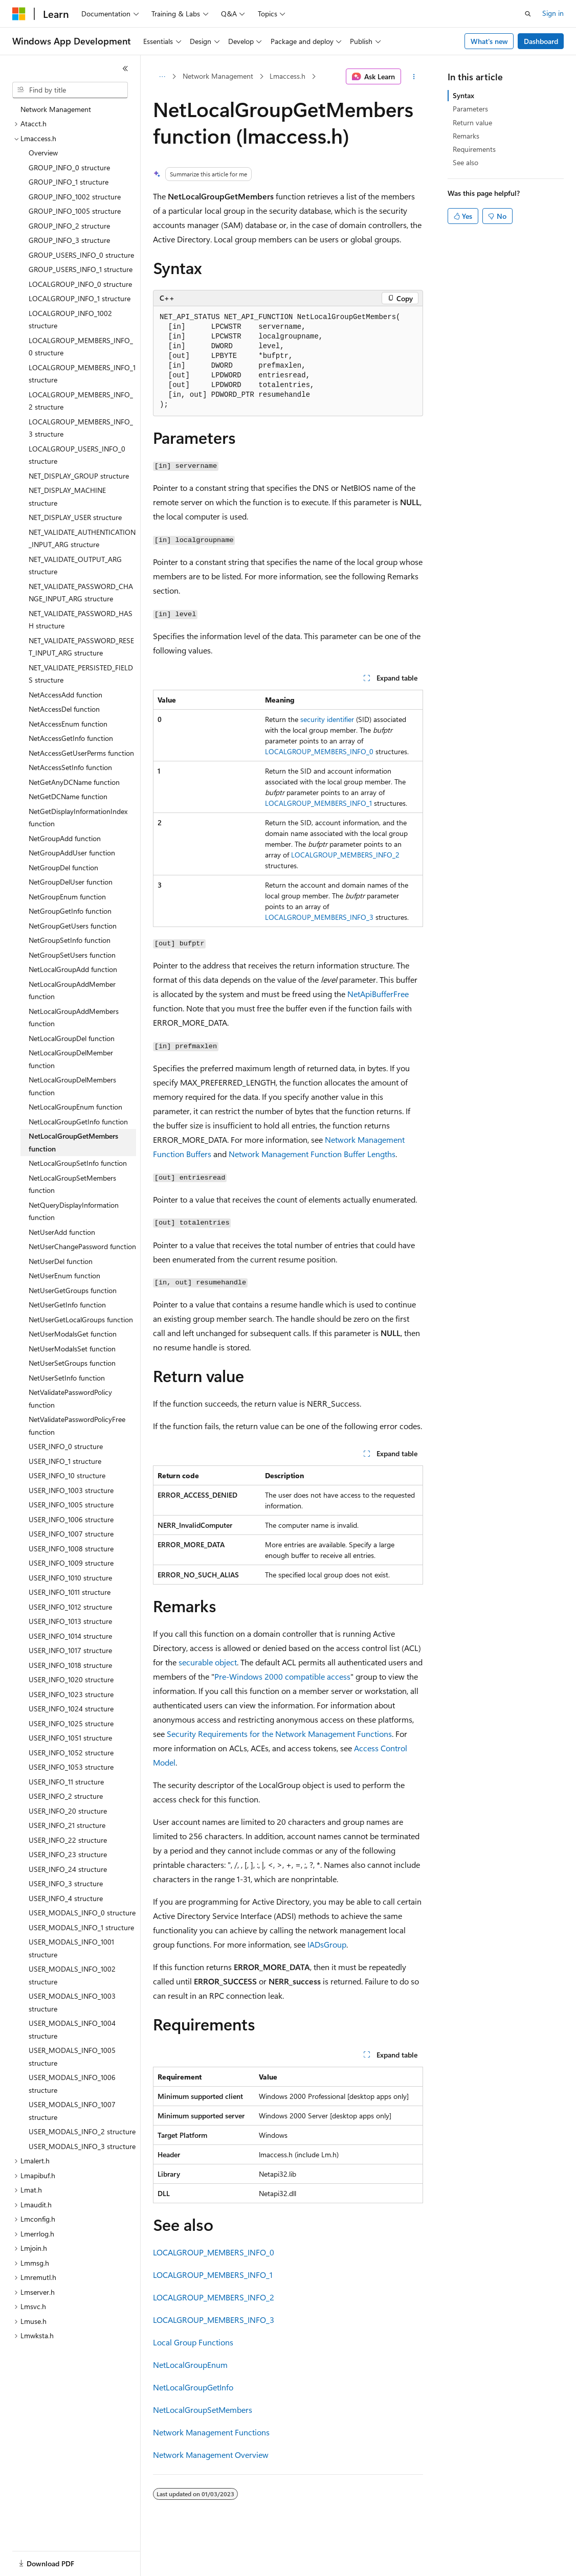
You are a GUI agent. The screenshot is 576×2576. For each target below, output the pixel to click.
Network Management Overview (211, 2454)
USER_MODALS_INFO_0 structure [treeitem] (82, 1912)
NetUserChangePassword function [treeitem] (82, 1246)
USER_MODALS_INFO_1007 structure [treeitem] (72, 2110)
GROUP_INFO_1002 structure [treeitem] (75, 196)
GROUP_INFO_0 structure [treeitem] (69, 167)
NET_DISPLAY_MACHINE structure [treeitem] (67, 496)
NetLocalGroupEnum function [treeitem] (75, 1107)
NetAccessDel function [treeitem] (64, 709)
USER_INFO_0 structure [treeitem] (66, 1446)
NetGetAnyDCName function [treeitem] (74, 782)
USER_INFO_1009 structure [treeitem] (71, 1563)
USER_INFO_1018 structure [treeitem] (70, 1665)
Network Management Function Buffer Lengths (312, 1153)
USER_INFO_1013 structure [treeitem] (70, 1621)
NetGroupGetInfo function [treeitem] (70, 911)
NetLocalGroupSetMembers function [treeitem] (72, 1184)
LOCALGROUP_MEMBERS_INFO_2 (345, 855)
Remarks (466, 136)
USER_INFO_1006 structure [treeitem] (71, 1519)
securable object (208, 1662)
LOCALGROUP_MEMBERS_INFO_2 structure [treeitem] (81, 401)
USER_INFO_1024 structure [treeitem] (71, 1708)
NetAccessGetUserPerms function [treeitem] (81, 753)
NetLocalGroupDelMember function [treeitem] (71, 1059)
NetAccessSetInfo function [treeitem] (70, 767)
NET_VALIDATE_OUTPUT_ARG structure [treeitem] (75, 565)
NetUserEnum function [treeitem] (64, 1275)
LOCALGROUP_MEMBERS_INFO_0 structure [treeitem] (81, 346)
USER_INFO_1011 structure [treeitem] (69, 1592)
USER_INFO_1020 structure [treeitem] (71, 1679)
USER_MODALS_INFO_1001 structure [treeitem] (71, 1948)
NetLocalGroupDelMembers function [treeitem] (72, 1086)
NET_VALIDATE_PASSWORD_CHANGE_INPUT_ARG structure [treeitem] (81, 592)
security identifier (327, 719)
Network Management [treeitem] (55, 109)
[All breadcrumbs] (162, 77)
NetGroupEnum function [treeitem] (67, 896)
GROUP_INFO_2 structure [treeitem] (69, 226)
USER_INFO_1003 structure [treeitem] (71, 1490)
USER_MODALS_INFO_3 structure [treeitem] (82, 2146)
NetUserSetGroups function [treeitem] (72, 1363)
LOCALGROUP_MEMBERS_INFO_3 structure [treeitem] (81, 428)
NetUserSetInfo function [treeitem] (67, 1378)
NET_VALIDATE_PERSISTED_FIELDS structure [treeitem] (81, 674)
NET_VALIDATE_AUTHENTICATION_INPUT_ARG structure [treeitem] (82, 538)
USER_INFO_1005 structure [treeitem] (71, 1504)
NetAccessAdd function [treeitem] (65, 694)
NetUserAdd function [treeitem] (62, 1232)
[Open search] (528, 14)
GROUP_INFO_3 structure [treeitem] (69, 240)
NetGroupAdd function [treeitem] (65, 838)
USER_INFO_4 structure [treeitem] (66, 1898)
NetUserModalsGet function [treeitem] (73, 1334)
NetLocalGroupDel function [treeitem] (72, 1038)
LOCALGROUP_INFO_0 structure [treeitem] (80, 284)
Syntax (463, 95)
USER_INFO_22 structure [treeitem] (68, 1840)
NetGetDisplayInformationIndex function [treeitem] (78, 817)
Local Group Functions (193, 2342)
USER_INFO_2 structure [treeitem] (66, 1796)
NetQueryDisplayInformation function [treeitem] (74, 1211)
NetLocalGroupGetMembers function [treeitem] (73, 1142)
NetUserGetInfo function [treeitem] (67, 1304)
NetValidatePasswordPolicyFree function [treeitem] (77, 1425)
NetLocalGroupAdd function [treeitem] (73, 969)
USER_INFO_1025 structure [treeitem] (71, 1723)
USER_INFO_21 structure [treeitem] (67, 1825)
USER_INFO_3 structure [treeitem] (66, 1883)
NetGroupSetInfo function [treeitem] (69, 940)
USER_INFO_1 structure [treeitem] (65, 1461)
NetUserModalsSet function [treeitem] (72, 1348)
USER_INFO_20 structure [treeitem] (68, 1811)
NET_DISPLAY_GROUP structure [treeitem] (79, 476)
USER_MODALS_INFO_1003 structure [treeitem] (72, 2002)
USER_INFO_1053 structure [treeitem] (71, 1767)
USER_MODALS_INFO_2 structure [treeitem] (82, 2131)
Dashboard (541, 41)
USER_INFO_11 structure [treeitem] (66, 1782)
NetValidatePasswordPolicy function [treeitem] (70, 1398)
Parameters (470, 109)
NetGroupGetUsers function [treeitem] (73, 926)
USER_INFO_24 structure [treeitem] (68, 1869)
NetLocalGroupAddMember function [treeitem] (72, 990)
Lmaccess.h (287, 76)
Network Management (218, 76)
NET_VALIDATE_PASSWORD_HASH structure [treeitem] (80, 619)
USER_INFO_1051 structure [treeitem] (70, 1738)
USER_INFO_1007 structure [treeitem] (71, 1534)
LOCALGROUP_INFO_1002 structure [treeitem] (70, 319)
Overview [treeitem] (43, 152)
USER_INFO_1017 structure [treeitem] (70, 1650)
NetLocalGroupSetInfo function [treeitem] (78, 1163)
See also (465, 162)
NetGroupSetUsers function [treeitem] (72, 955)
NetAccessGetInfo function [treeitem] (71, 738)
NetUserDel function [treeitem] (61, 1261)
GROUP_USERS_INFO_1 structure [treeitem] (80, 269)
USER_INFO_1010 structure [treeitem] (70, 1578)
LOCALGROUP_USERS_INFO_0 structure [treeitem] (77, 455)
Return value (472, 122)
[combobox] (70, 90)
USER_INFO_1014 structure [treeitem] (70, 1636)
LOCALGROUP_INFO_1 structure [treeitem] (79, 298)
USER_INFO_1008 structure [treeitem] (71, 1548)
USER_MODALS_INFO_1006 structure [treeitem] (72, 2083)
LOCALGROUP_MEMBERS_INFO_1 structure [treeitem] (82, 374)
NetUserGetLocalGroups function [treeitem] (81, 1319)
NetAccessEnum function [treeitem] (68, 724)
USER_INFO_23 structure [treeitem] (68, 1854)
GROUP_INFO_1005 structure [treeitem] (75, 211)
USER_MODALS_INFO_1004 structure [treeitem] (72, 2029)
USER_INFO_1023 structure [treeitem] (71, 1694)
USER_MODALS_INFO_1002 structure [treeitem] (72, 1975)
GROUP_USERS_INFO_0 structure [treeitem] (81, 255)
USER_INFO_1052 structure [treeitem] (71, 1752)
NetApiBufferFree (378, 993)
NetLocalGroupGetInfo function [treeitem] (78, 1121)
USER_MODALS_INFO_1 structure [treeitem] (81, 1927)
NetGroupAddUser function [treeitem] (72, 852)
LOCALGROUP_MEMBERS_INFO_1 (318, 803)
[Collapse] (125, 68)
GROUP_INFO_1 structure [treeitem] (68, 182)
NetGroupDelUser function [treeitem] (71, 882)
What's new (489, 41)
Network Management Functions (211, 2432)
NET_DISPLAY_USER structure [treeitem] (75, 517)
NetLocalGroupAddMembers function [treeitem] (74, 1017)
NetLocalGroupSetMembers (202, 2409)
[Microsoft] (19, 13)
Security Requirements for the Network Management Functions (279, 1733)
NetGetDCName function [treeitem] (68, 796)
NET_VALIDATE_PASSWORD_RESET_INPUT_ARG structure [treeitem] (81, 647)
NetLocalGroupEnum (190, 2364)
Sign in (553, 13)
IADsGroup (326, 1944)
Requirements (474, 149)
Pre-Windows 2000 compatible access (282, 1676)
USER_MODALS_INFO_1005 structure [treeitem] (72, 2056)
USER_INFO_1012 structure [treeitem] (70, 1607)
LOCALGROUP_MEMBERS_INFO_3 (319, 917)
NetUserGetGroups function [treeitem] (73, 1290)
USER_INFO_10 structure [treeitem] (67, 1475)
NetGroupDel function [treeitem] (63, 867)
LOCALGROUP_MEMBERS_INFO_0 (319, 751)
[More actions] (414, 77)
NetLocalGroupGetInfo (193, 2387)
